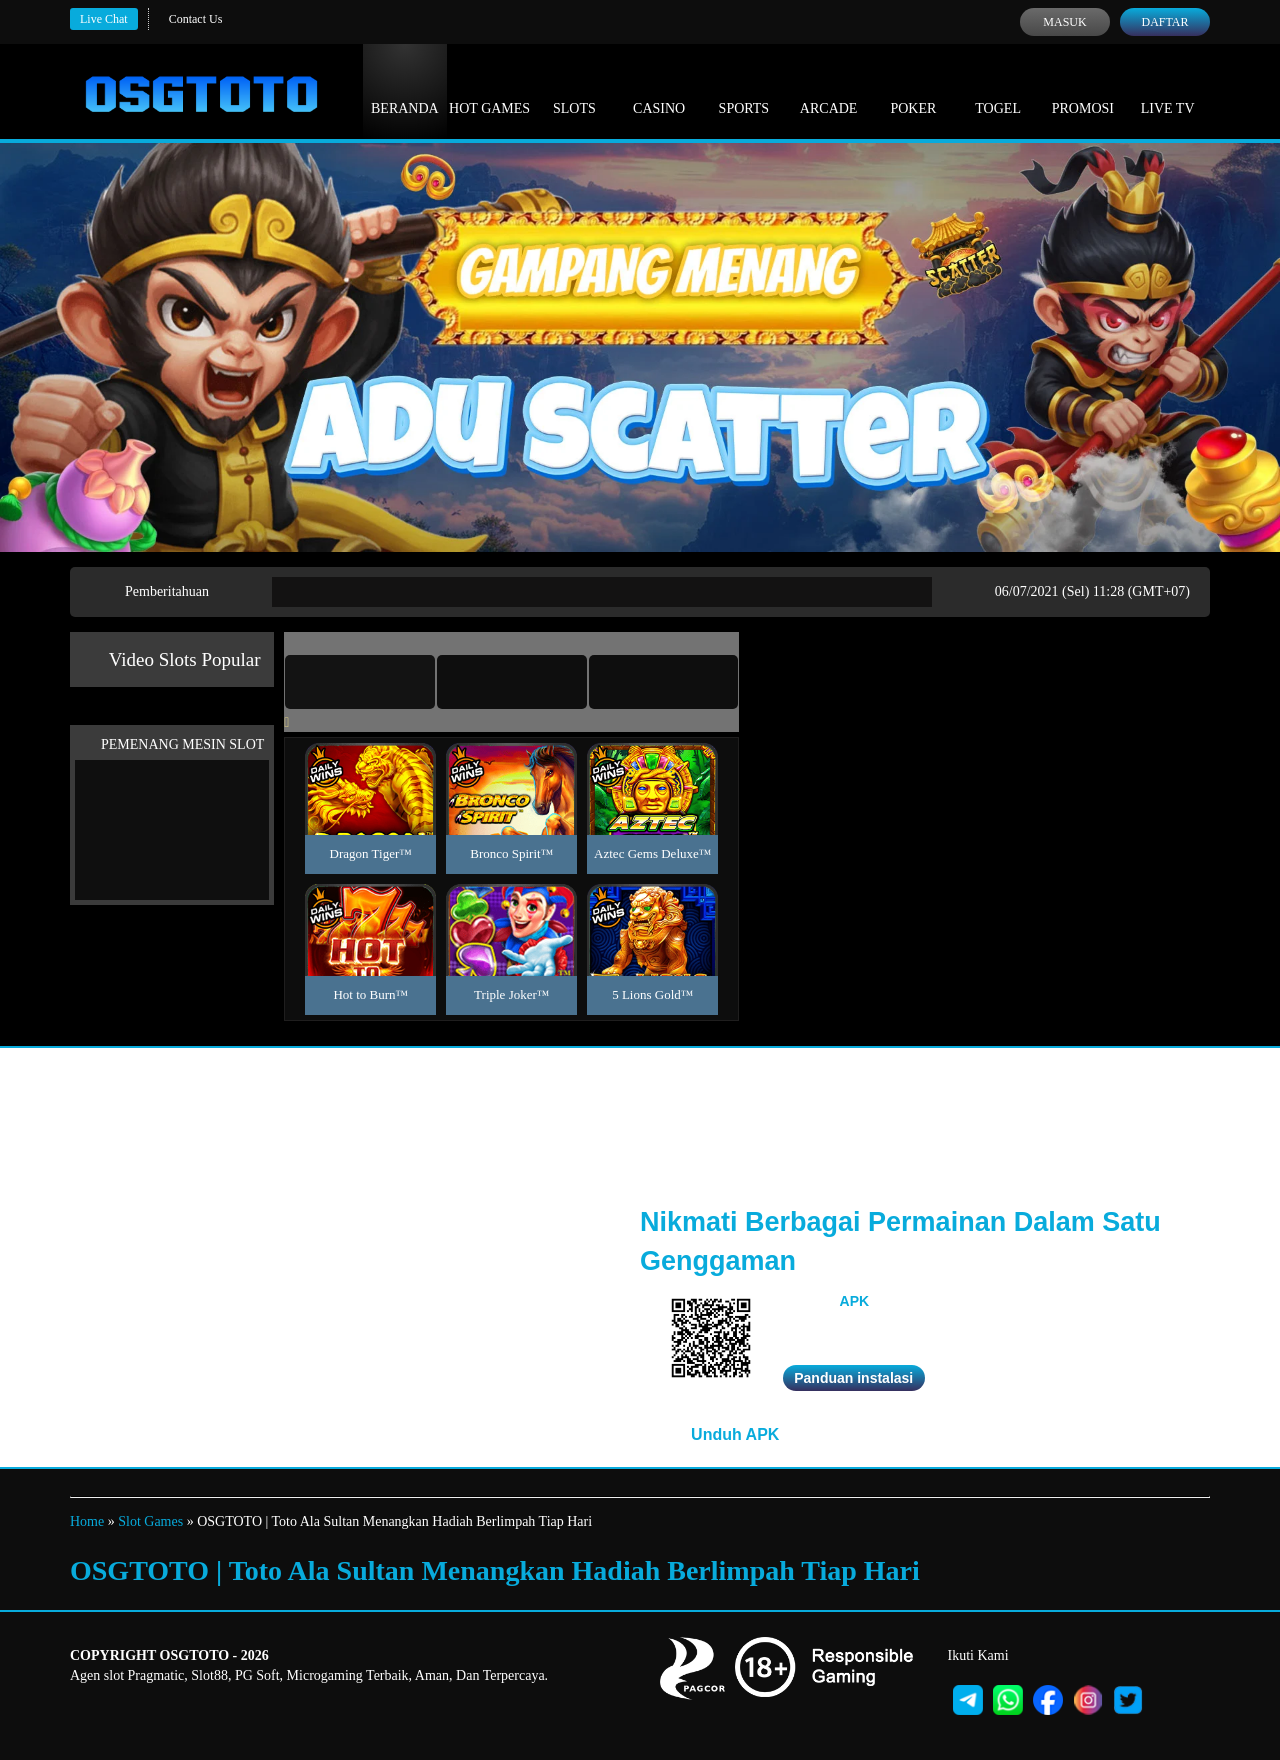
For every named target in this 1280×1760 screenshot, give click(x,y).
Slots (574, 90)
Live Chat (104, 19)
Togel (998, 90)
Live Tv (1168, 90)
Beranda (405, 90)
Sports (744, 90)
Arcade (829, 90)
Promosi (1083, 90)
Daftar (1164, 22)
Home (87, 1521)
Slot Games (150, 1521)
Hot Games (489, 90)
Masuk (1064, 22)
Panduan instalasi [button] (853, 1378)
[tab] (360, 682)
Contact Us (196, 19)
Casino (659, 90)
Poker (913, 90)
